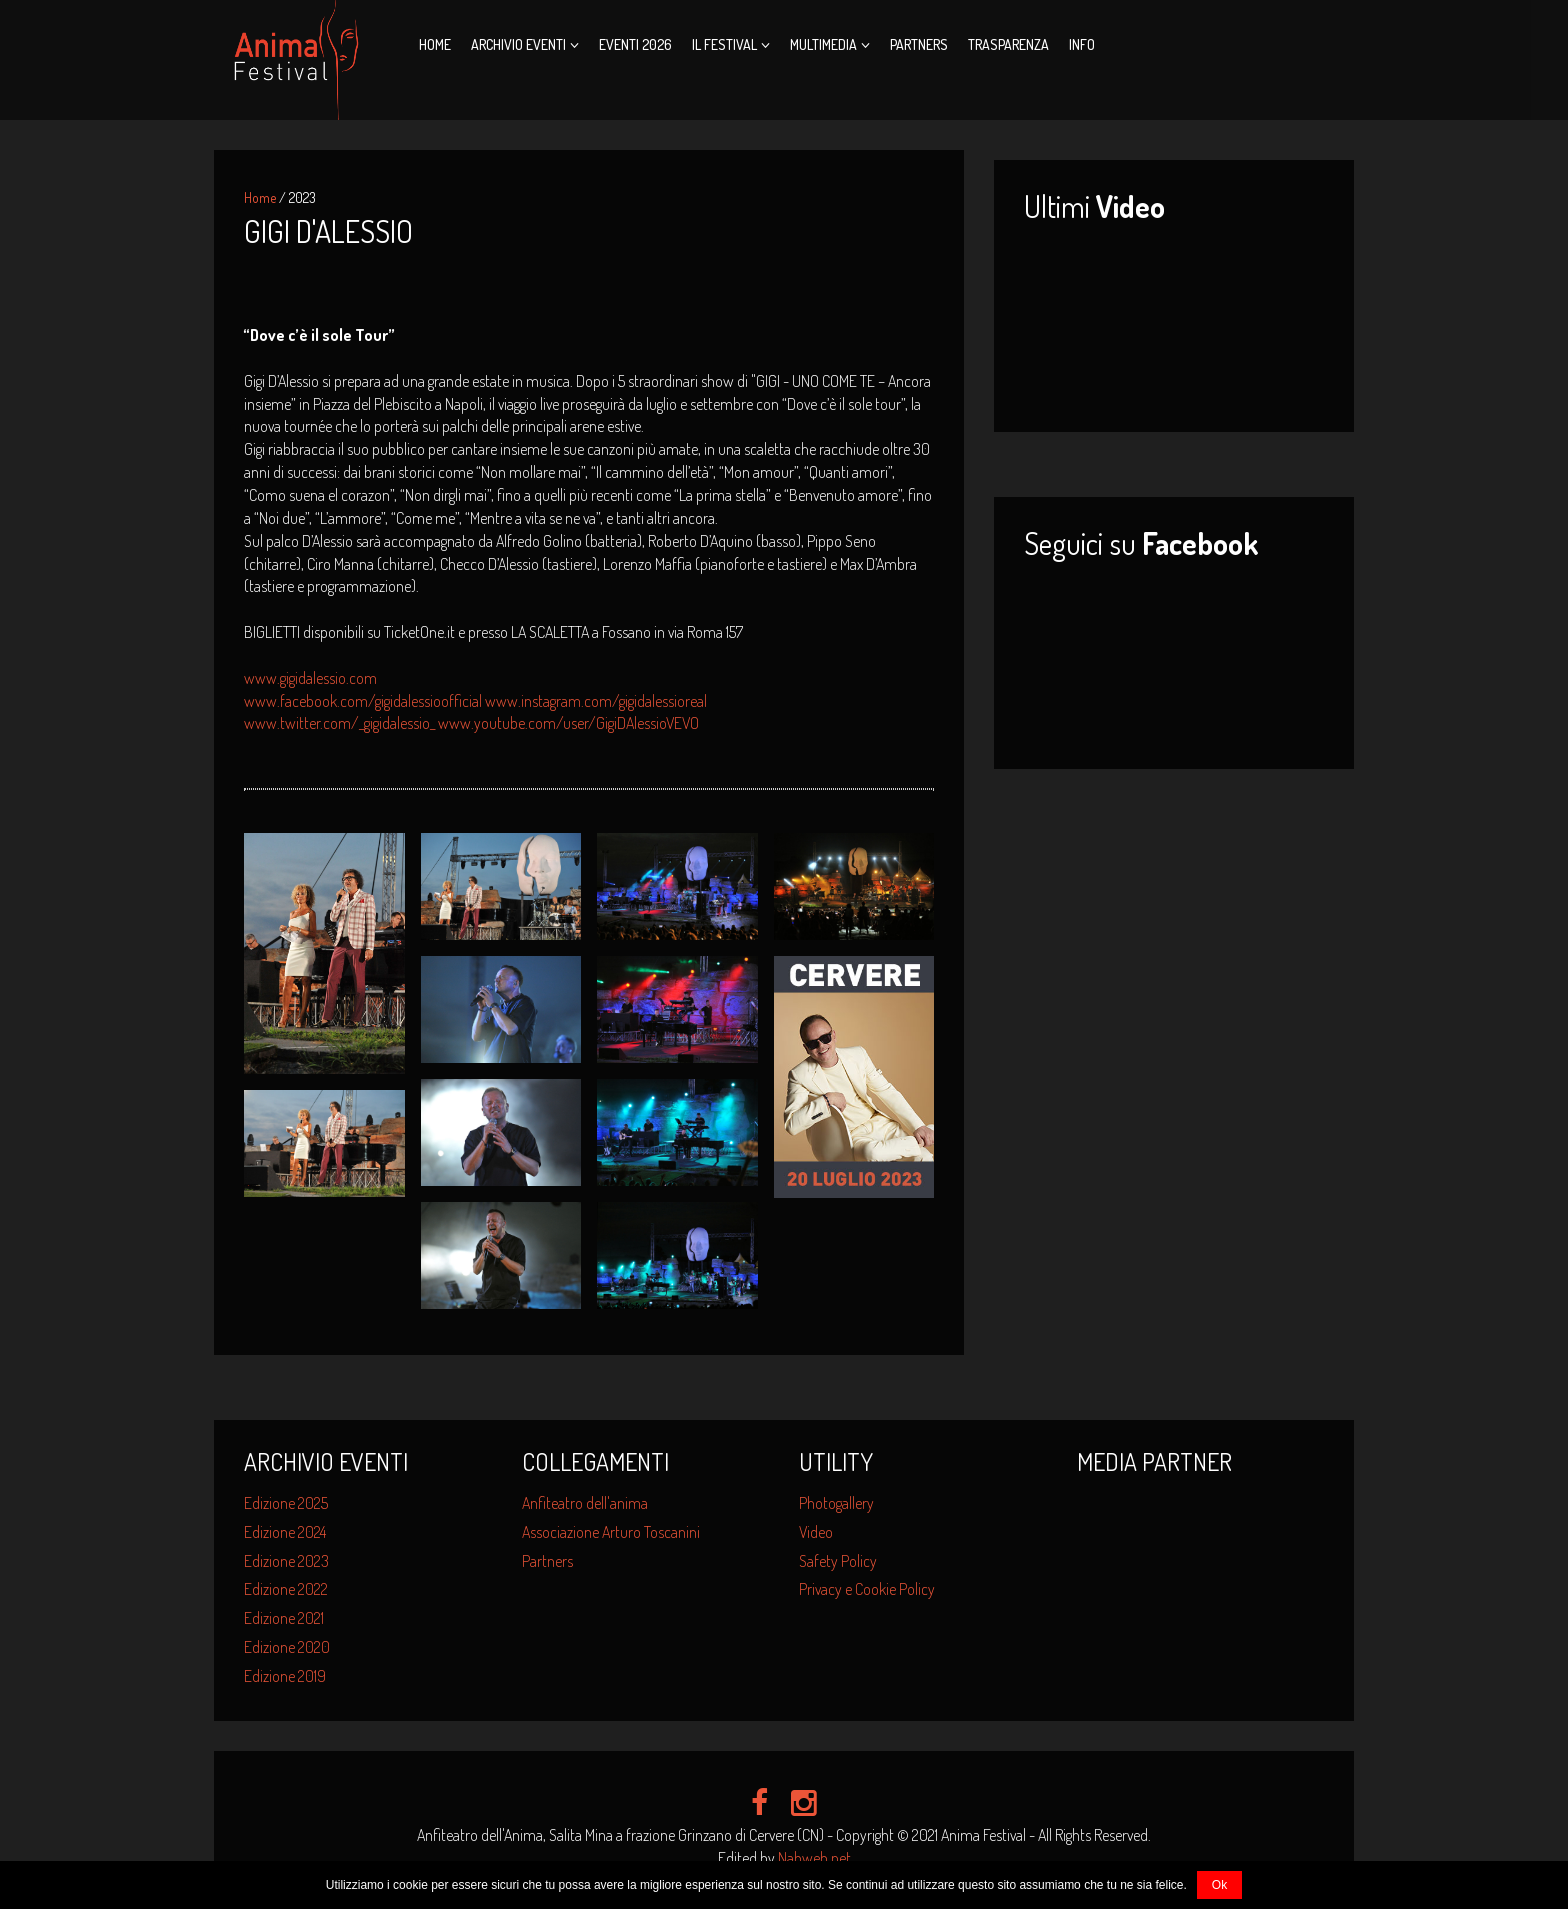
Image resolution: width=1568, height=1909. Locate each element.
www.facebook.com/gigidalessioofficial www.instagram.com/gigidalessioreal (475, 701)
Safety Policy (838, 1561)
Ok (1219, 1885)
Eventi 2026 (635, 44)
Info (1082, 44)
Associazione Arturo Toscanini (611, 1532)
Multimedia (823, 44)
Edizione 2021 (284, 1618)
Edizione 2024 (285, 1532)
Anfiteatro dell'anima (585, 1503)
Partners (919, 44)
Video (816, 1532)
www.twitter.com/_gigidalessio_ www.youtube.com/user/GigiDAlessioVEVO (471, 723)
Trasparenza (1008, 44)
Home (435, 44)
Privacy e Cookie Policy (867, 1589)
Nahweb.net (814, 1858)
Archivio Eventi (518, 44)
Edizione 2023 (286, 1561)
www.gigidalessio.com (310, 678)
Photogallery (836, 1503)
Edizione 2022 (286, 1589)
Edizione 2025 (286, 1503)
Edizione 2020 (287, 1647)
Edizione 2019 (285, 1676)
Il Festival (724, 44)
